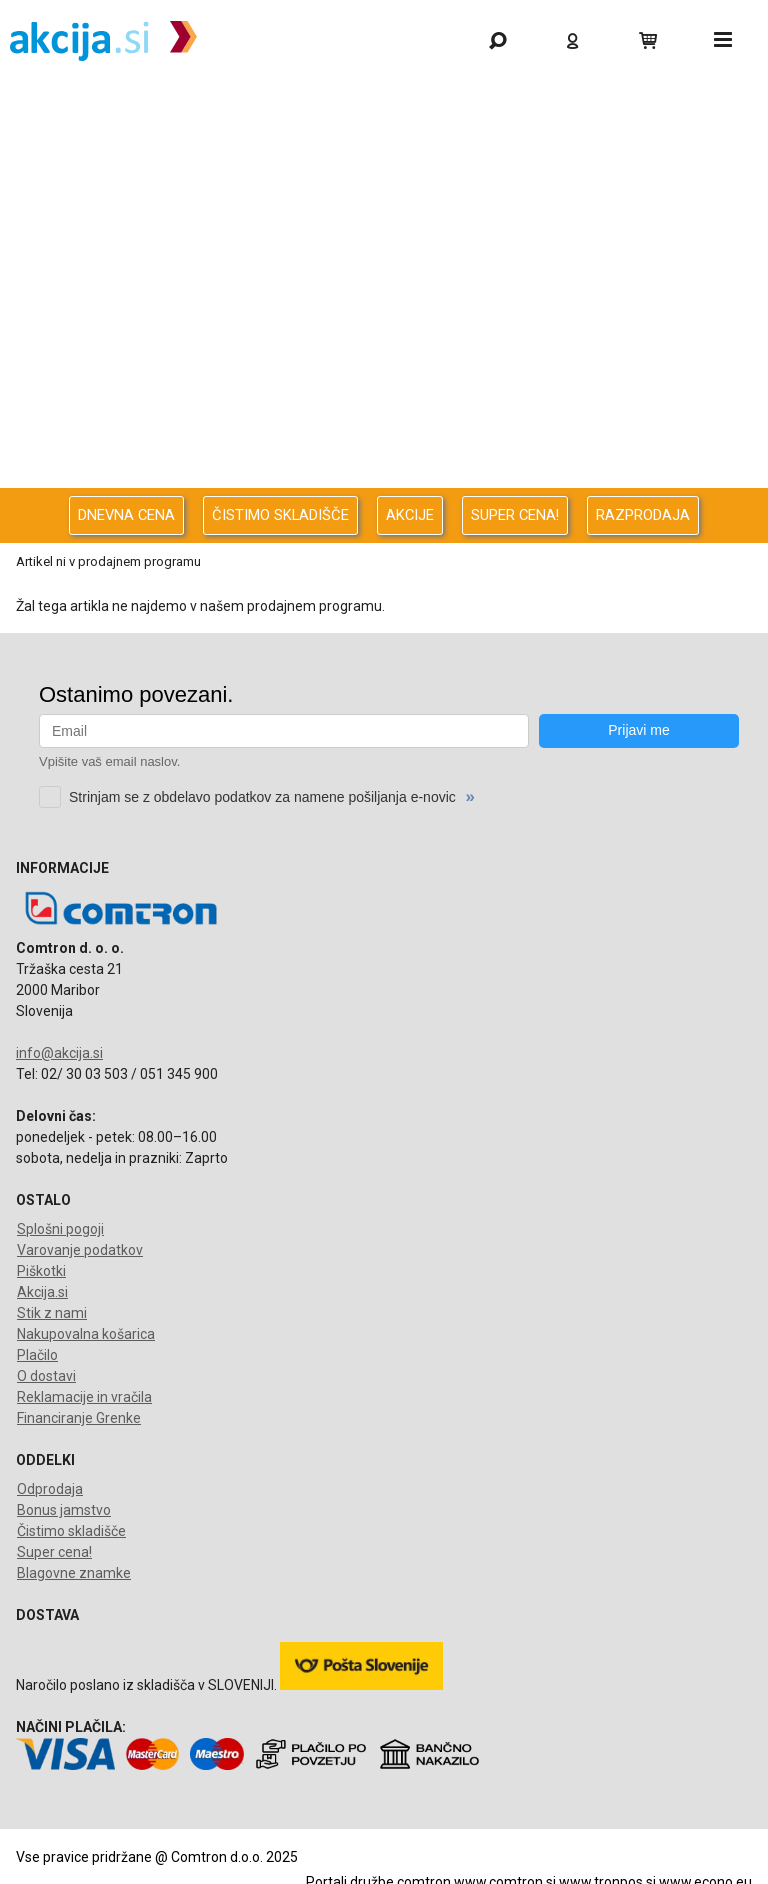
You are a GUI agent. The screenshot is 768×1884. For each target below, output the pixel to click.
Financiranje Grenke (79, 1418)
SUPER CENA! (515, 515)
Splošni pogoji (60, 1229)
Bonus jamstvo (64, 1510)
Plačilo (37, 1355)
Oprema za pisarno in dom (379, 424)
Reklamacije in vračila (84, 1397)
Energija (379, 371)
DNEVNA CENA (126, 515)
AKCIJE (410, 515)
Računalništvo (379, 212)
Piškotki (41, 1271)
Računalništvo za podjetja (379, 265)
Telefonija (379, 477)
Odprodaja (379, 159)
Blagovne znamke (74, 1573)
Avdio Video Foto (379, 318)
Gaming (379, 106)
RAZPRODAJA (643, 515)
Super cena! (54, 1552)
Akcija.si (42, 1292)
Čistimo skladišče (71, 1531)
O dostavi (46, 1376)
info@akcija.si (59, 1053)
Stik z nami (52, 1313)
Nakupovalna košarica (86, 1334)
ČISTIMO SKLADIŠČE (280, 515)
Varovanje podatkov (80, 1250)
